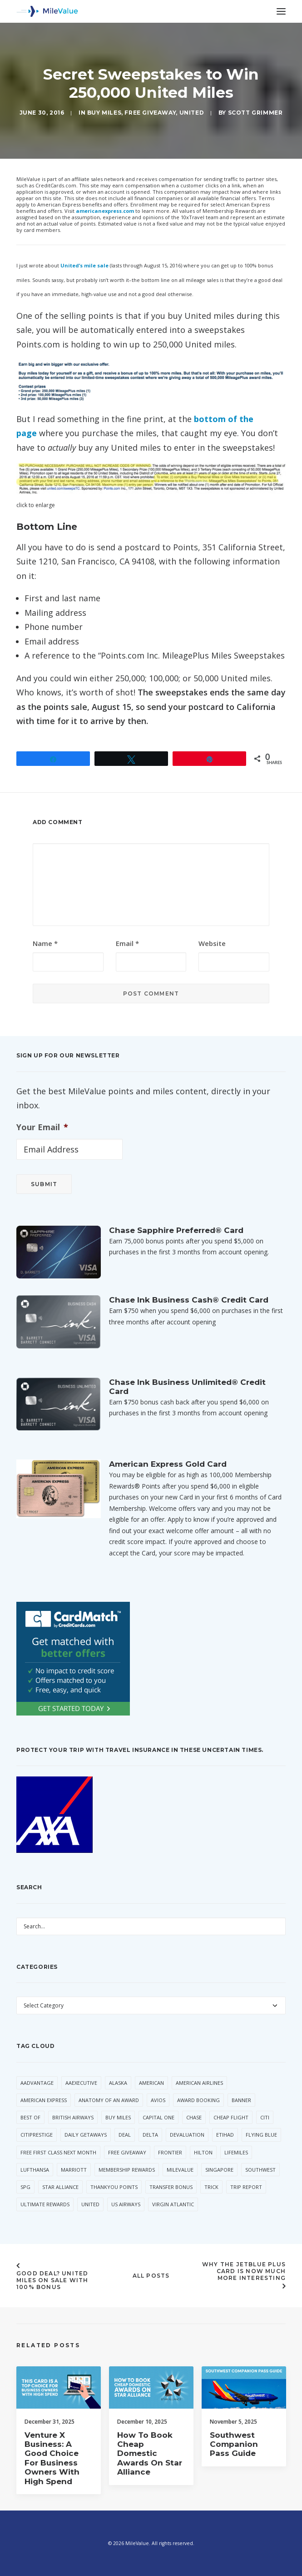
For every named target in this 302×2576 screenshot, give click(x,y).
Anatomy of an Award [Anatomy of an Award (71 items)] (109, 2100)
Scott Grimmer (255, 112)
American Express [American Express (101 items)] (43, 2100)
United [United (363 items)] (90, 2204)
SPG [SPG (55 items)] (25, 2187)
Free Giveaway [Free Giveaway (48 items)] (127, 2152)
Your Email (42, 1127)
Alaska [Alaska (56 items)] (118, 2082)
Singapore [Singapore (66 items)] (219, 2169)
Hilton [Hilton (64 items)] (203, 2152)
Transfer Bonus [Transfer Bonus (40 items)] (171, 2187)
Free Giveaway (150, 112)
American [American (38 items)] (151, 2082)
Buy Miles (104, 112)
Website (212, 943)
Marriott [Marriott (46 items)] (74, 2169)
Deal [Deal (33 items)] (125, 2134)
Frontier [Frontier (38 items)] (170, 2152)
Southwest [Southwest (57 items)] (260, 2169)
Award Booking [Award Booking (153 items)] (198, 2100)
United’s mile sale (84, 265)
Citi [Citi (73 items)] (264, 2117)
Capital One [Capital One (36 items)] (158, 2117)
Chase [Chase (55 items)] (194, 2117)
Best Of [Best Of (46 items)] (30, 2117)
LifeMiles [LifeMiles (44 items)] (236, 2152)
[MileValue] (47, 11)
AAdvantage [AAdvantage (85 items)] (37, 2082)
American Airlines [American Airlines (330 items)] (199, 2082)
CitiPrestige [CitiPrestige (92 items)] (36, 2134)
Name (45, 943)
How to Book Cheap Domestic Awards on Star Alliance (149, 2470)
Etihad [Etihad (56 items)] (225, 2134)
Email (127, 943)
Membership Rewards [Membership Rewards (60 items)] (127, 2169)
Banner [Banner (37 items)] (241, 2100)
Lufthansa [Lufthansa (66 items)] (34, 2169)
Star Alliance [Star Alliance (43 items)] (60, 2187)
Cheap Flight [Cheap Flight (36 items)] (230, 2117)
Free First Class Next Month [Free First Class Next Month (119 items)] (58, 2152)
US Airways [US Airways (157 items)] (125, 2204)
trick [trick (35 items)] (211, 2187)
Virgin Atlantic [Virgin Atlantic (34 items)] (173, 2204)
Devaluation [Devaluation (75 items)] (187, 2134)
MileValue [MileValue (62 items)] (180, 2169)
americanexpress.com (105, 210)
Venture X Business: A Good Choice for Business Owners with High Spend (52, 2471)
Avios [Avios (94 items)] (158, 2100)
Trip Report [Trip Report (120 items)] (246, 2187)
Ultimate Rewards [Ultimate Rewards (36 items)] (44, 2204)
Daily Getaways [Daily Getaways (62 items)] (85, 2134)
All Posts (151, 2275)
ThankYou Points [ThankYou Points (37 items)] (114, 2187)
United (191, 112)
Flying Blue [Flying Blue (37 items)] (261, 2134)
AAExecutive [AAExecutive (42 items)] (81, 2082)
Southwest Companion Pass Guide (234, 2476)
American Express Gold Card (168, 1464)
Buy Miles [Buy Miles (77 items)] (118, 2117)
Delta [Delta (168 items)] (150, 2134)
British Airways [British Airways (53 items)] (73, 2117)
